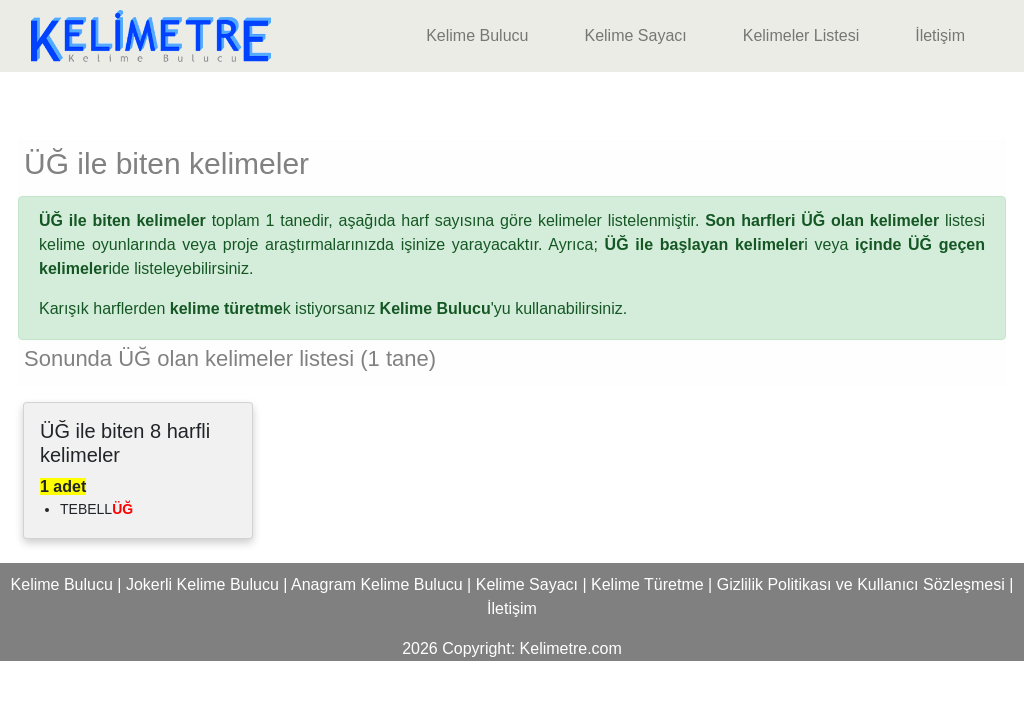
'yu (445, 308)
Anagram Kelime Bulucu (377, 584)
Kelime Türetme (647, 584)
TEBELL (96, 509)
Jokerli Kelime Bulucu (202, 584)
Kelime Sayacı (635, 35)
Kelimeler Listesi (801, 35)
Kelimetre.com (571, 648)
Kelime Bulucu (477, 35)
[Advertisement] (512, 102)
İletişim (940, 35)
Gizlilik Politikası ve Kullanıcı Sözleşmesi (861, 584)
